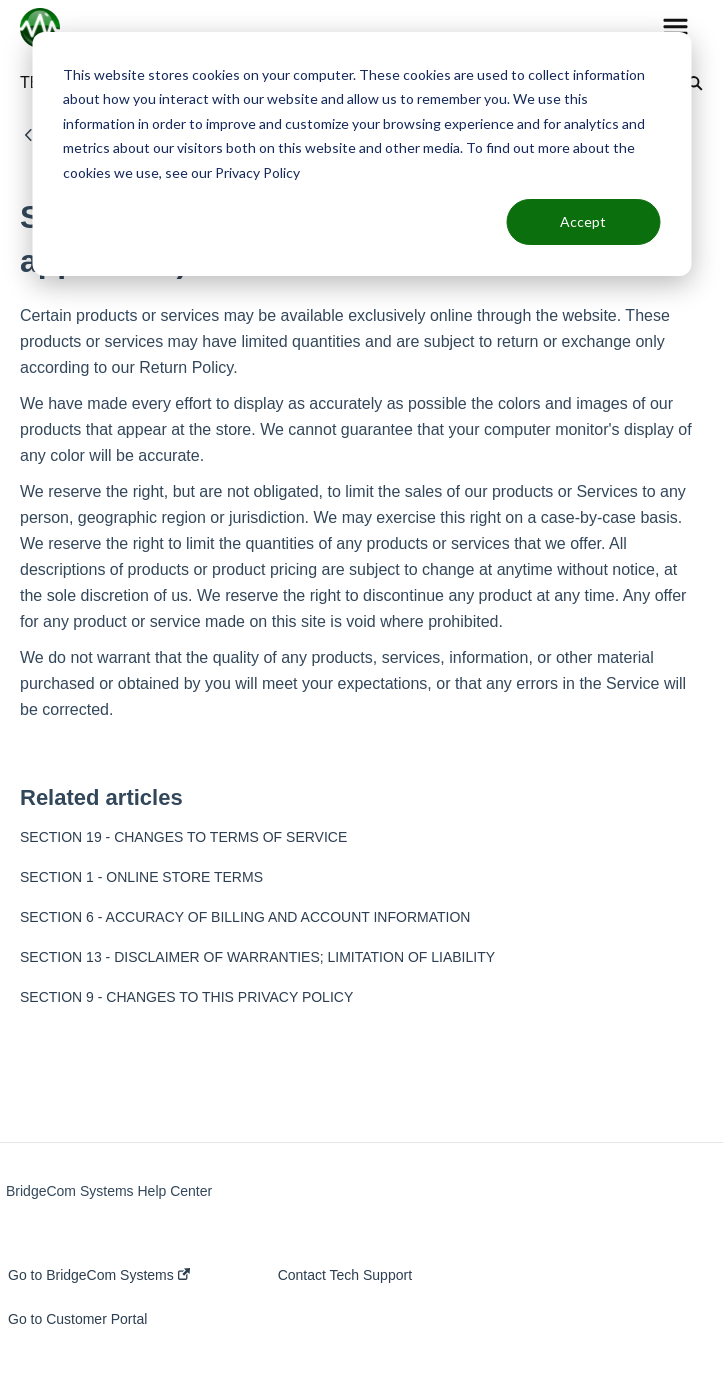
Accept (583, 221)
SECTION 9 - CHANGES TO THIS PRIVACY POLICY (186, 997)
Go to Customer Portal (77, 1319)
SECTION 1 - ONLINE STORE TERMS (141, 877)
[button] (675, 28)
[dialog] (361, 154)
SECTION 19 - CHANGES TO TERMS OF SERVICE (183, 837)
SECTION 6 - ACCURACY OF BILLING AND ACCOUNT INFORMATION (245, 917)
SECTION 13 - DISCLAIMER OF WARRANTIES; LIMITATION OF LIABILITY (257, 957)
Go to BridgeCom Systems (99, 1275)
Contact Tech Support (345, 1275)
